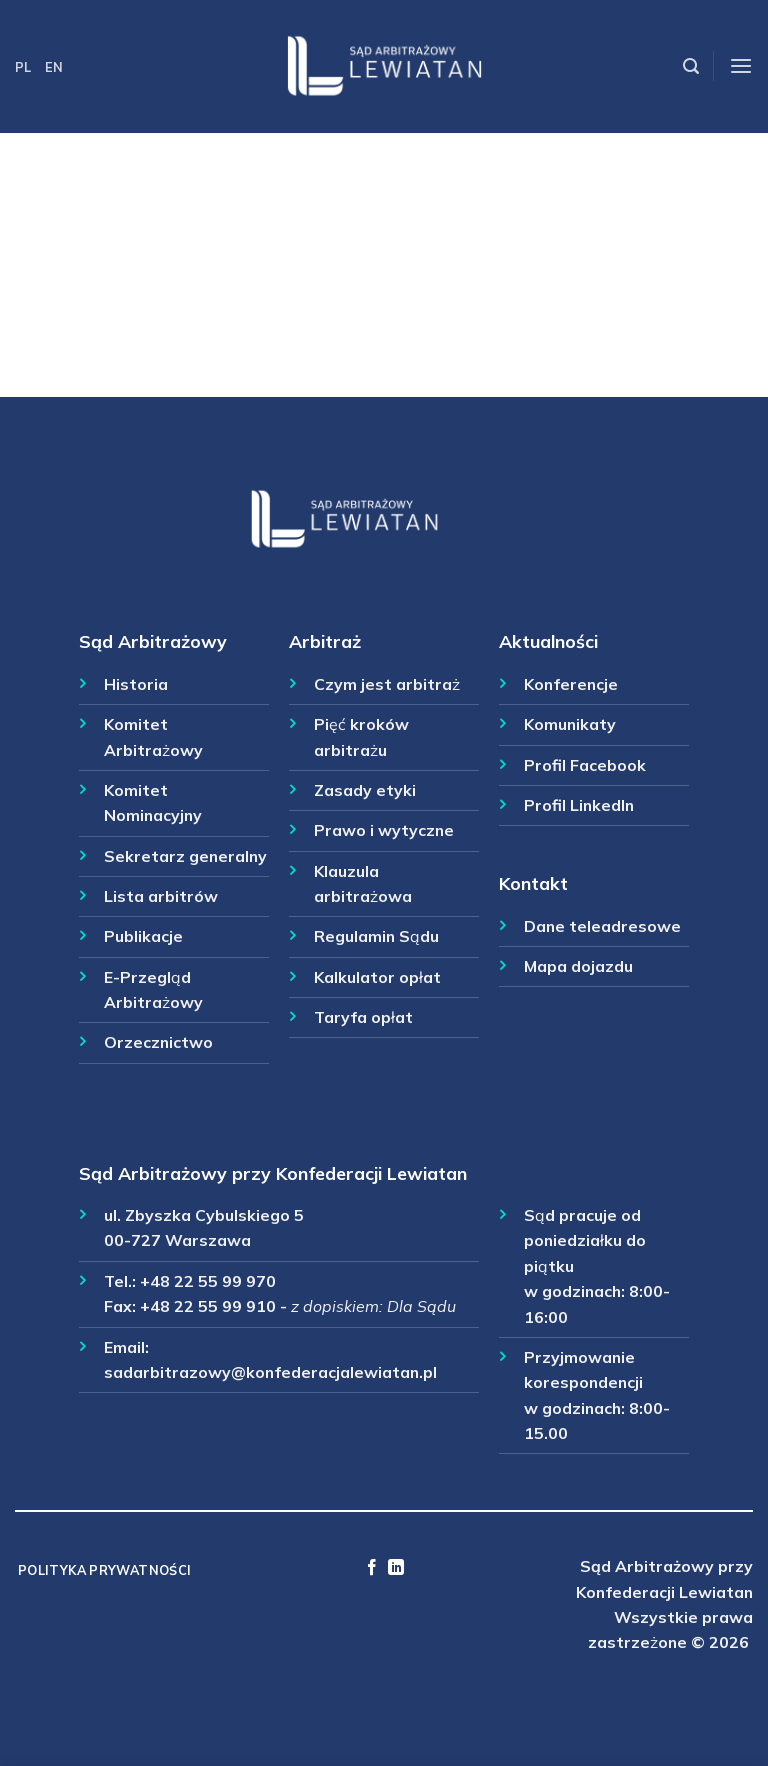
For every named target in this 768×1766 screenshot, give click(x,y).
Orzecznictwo (158, 1042)
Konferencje (571, 684)
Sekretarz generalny (185, 856)
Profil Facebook (585, 765)
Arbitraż (325, 641)
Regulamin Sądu (376, 936)
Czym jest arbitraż (387, 684)
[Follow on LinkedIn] (396, 1568)
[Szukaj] (691, 66)
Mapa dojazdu (578, 966)
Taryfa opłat (363, 1017)
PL (23, 67)
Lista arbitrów (161, 896)
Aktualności (548, 641)
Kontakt (533, 883)
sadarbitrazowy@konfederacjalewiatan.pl (270, 1372)
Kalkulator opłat (377, 977)
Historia (136, 684)
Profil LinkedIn (579, 805)
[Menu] (741, 66)
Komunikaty (570, 724)
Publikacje (143, 936)
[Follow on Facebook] (372, 1568)
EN (54, 67)
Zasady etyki (365, 790)
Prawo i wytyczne (384, 830)
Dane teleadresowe (602, 926)
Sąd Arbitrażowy (153, 641)
